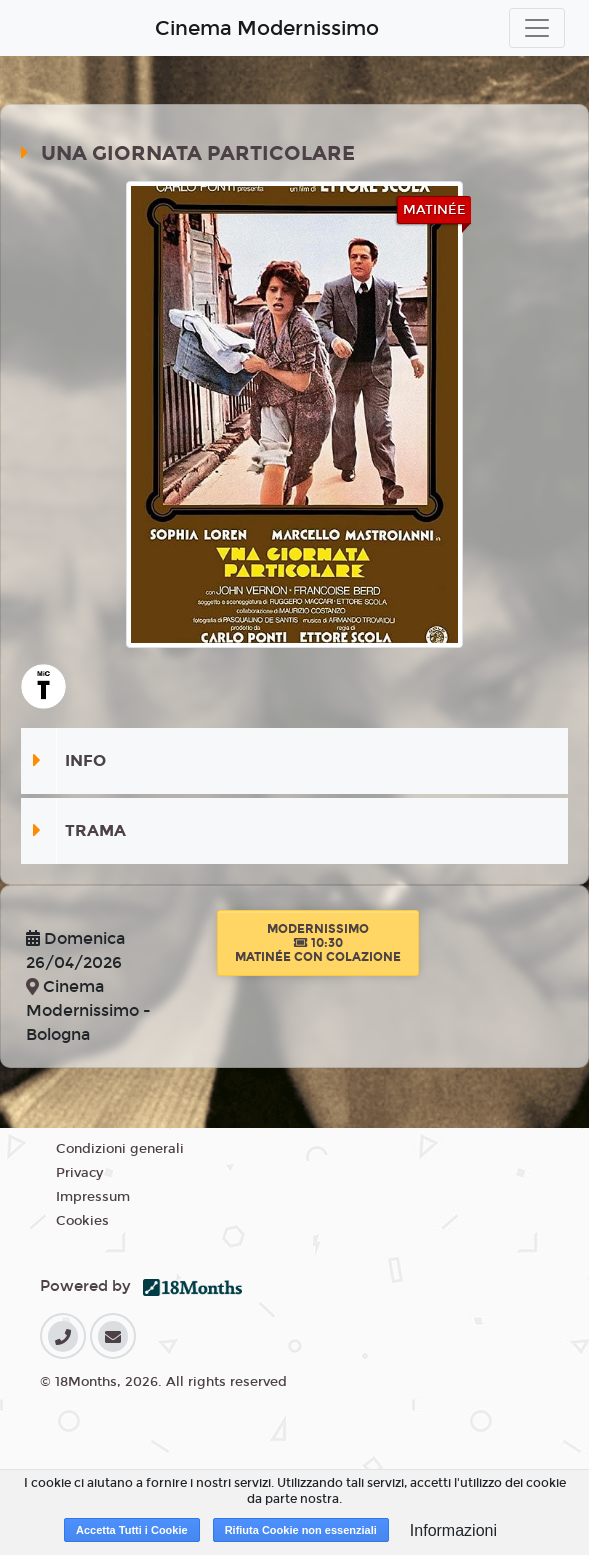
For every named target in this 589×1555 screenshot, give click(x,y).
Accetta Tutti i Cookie (132, 1530)
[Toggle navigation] (537, 28)
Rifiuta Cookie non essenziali (301, 1530)
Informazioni (453, 1530)
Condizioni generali (120, 1149)
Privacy (79, 1173)
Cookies (82, 1221)
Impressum (93, 1197)
